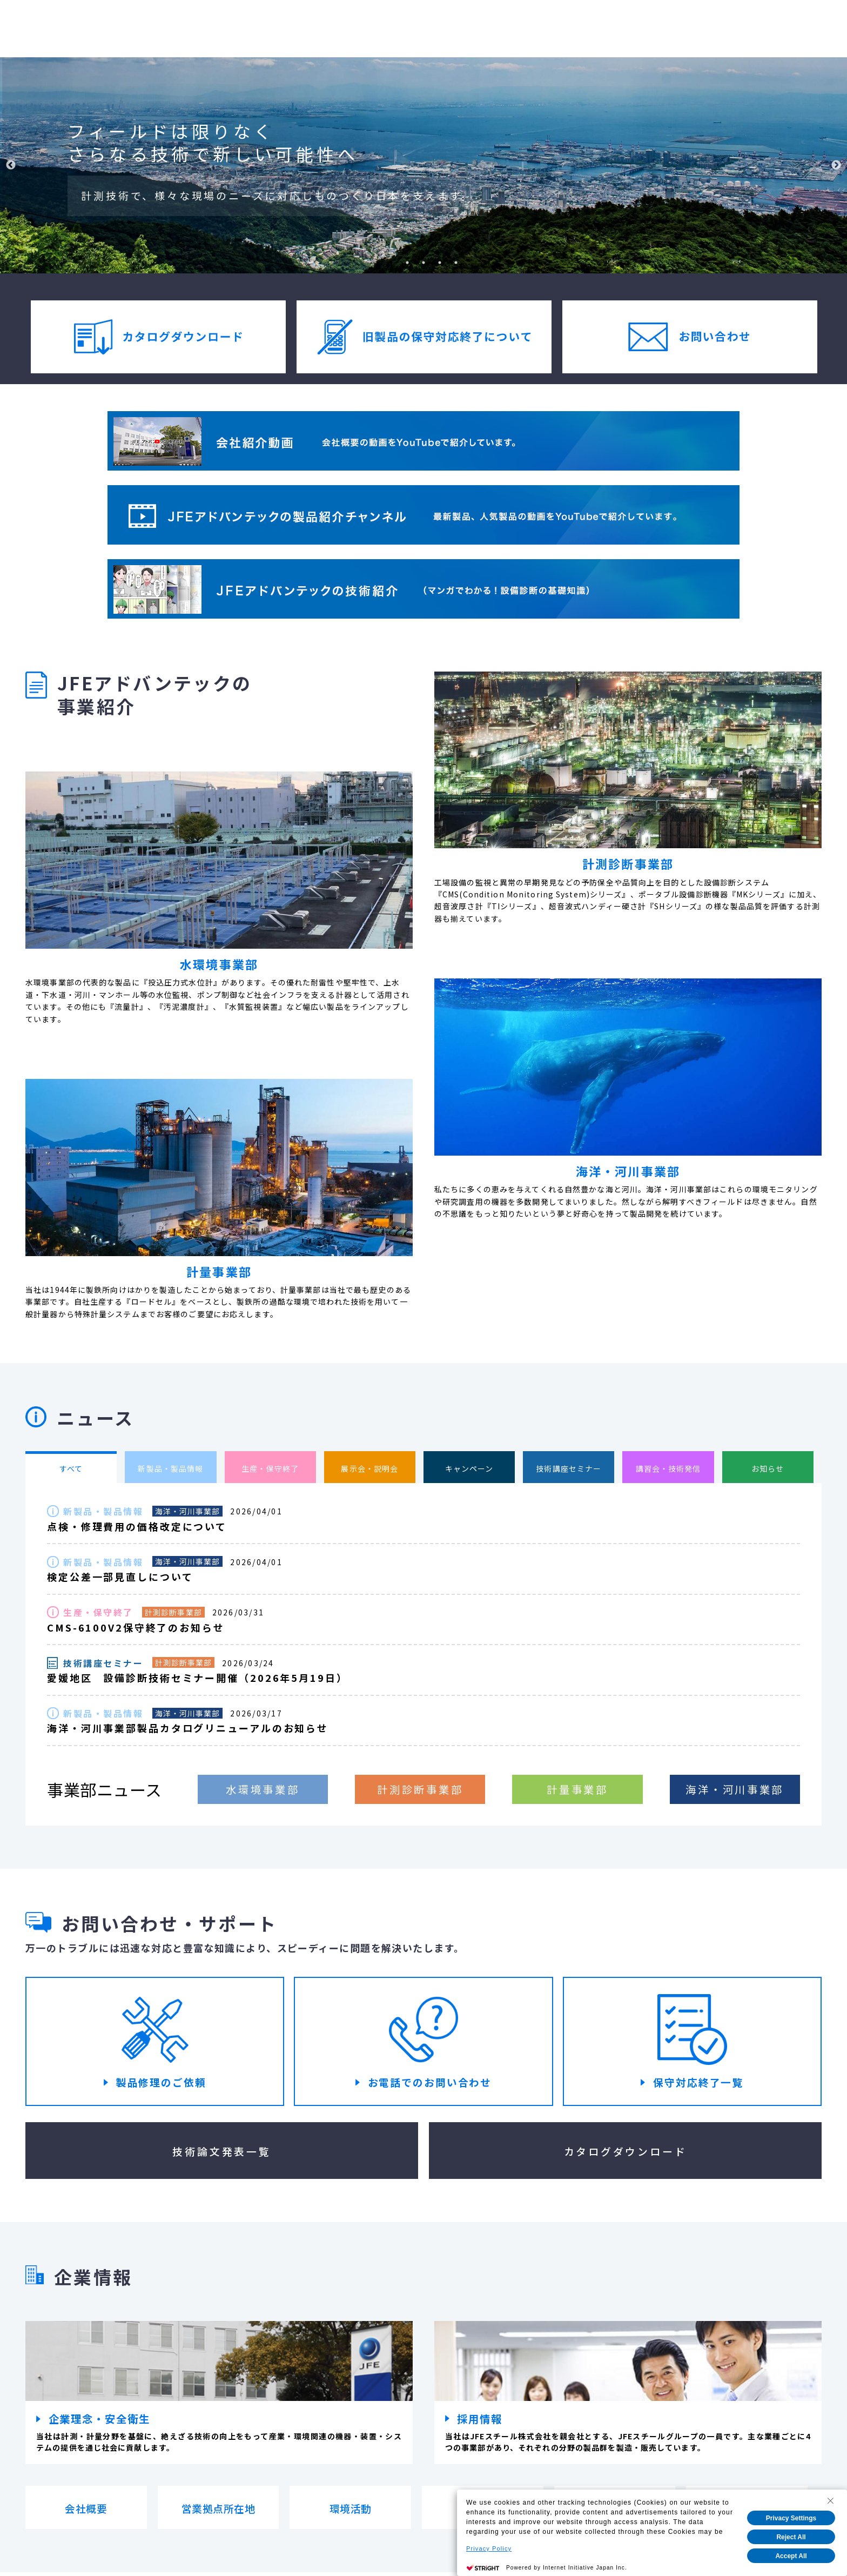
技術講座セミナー (103, 1663)
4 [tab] (439, 262)
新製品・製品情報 (103, 1511)
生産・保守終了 (98, 1613)
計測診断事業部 (173, 1612)
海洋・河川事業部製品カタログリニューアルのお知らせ (187, 1729)
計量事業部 (577, 1789)
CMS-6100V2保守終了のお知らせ (136, 1628)
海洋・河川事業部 (187, 1511)
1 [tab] (391, 262)
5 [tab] (456, 262)
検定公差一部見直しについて (120, 1577)
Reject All (790, 2537)
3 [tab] (423, 262)
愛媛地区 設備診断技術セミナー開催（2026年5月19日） (197, 1679)
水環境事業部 (262, 1789)
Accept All (790, 2556)
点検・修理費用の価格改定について (137, 1527)
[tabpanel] (423, 165)
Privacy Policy (489, 2548)
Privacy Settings (791, 2518)
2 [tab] (407, 262)
